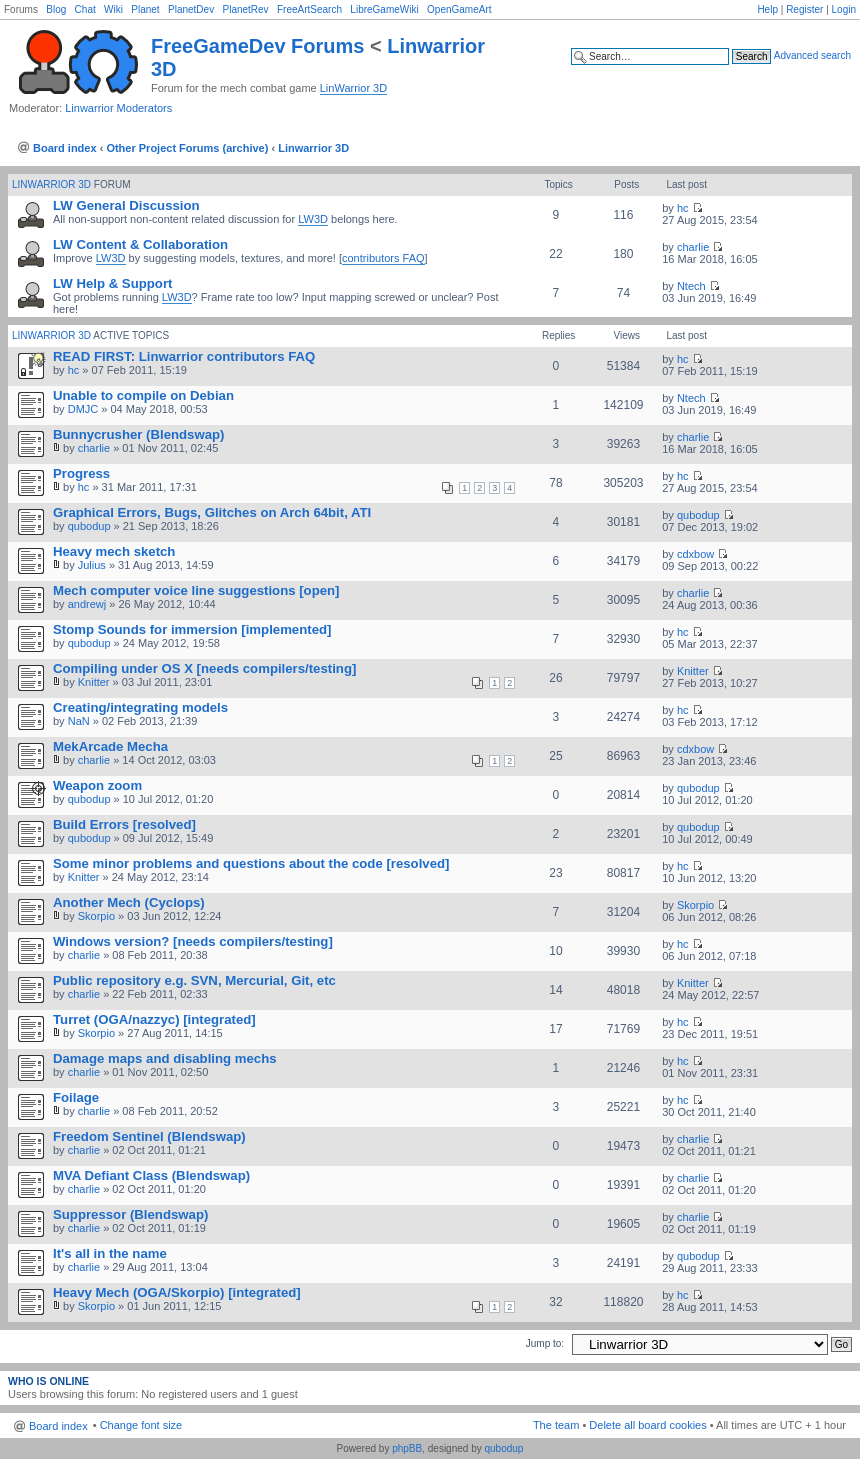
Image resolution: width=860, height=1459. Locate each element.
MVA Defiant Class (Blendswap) (151, 1175)
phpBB (407, 1448)
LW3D (313, 219)
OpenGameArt (459, 9)
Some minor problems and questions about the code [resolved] (251, 863)
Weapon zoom (97, 785)
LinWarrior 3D (353, 88)
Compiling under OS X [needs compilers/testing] (204, 668)
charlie (693, 247)
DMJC (83, 409)
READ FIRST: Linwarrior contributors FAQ (184, 356)
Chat (85, 9)
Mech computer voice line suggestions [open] (196, 590)
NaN (79, 721)
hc (683, 208)
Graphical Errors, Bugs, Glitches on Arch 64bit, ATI (212, 512)
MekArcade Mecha (110, 746)
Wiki (113, 9)
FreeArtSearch (309, 9)
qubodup (89, 526)
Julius (92, 565)
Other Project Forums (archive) (187, 148)
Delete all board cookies (647, 1425)
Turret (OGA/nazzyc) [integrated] (154, 1019)
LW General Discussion (126, 205)
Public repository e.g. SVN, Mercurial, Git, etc (194, 980)
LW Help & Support (112, 283)
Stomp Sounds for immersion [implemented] (192, 629)
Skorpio (96, 916)
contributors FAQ (383, 258)
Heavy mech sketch (114, 551)
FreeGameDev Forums (257, 46)
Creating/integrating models (140, 707)
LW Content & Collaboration (140, 244)
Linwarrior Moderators (118, 108)
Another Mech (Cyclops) (129, 902)
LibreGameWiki (384, 9)
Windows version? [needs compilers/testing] (193, 941)
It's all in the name (110, 1253)
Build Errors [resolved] (124, 824)
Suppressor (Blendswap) (130, 1214)
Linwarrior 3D (313, 148)
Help (767, 9)
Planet (145, 9)
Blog (56, 9)
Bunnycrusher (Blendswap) (138, 434)
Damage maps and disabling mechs (165, 1058)
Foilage (76, 1097)
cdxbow (695, 554)
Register (804, 9)
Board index (65, 148)
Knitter (94, 682)
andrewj (87, 604)
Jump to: (545, 1343)
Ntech (691, 286)
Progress (81, 473)
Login (844, 9)
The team (556, 1425)
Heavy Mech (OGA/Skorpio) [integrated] (177, 1292)
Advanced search (812, 55)
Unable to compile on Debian (143, 395)
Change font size (141, 1425)
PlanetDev (191, 9)
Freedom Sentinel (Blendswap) (149, 1136)
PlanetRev (245, 9)
